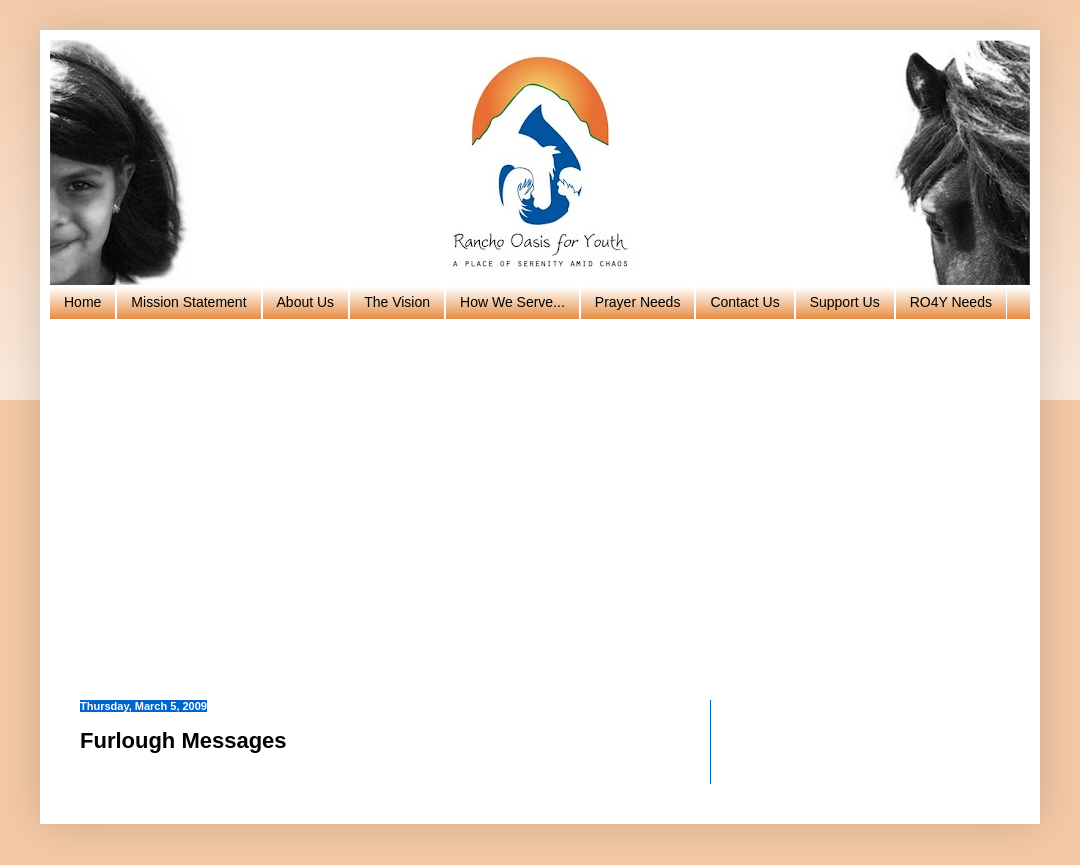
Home (82, 302)
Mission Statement (188, 302)
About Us (306, 302)
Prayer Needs (638, 302)
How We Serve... (512, 302)
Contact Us (744, 302)
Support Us (845, 302)
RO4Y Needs (951, 302)
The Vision (397, 302)
